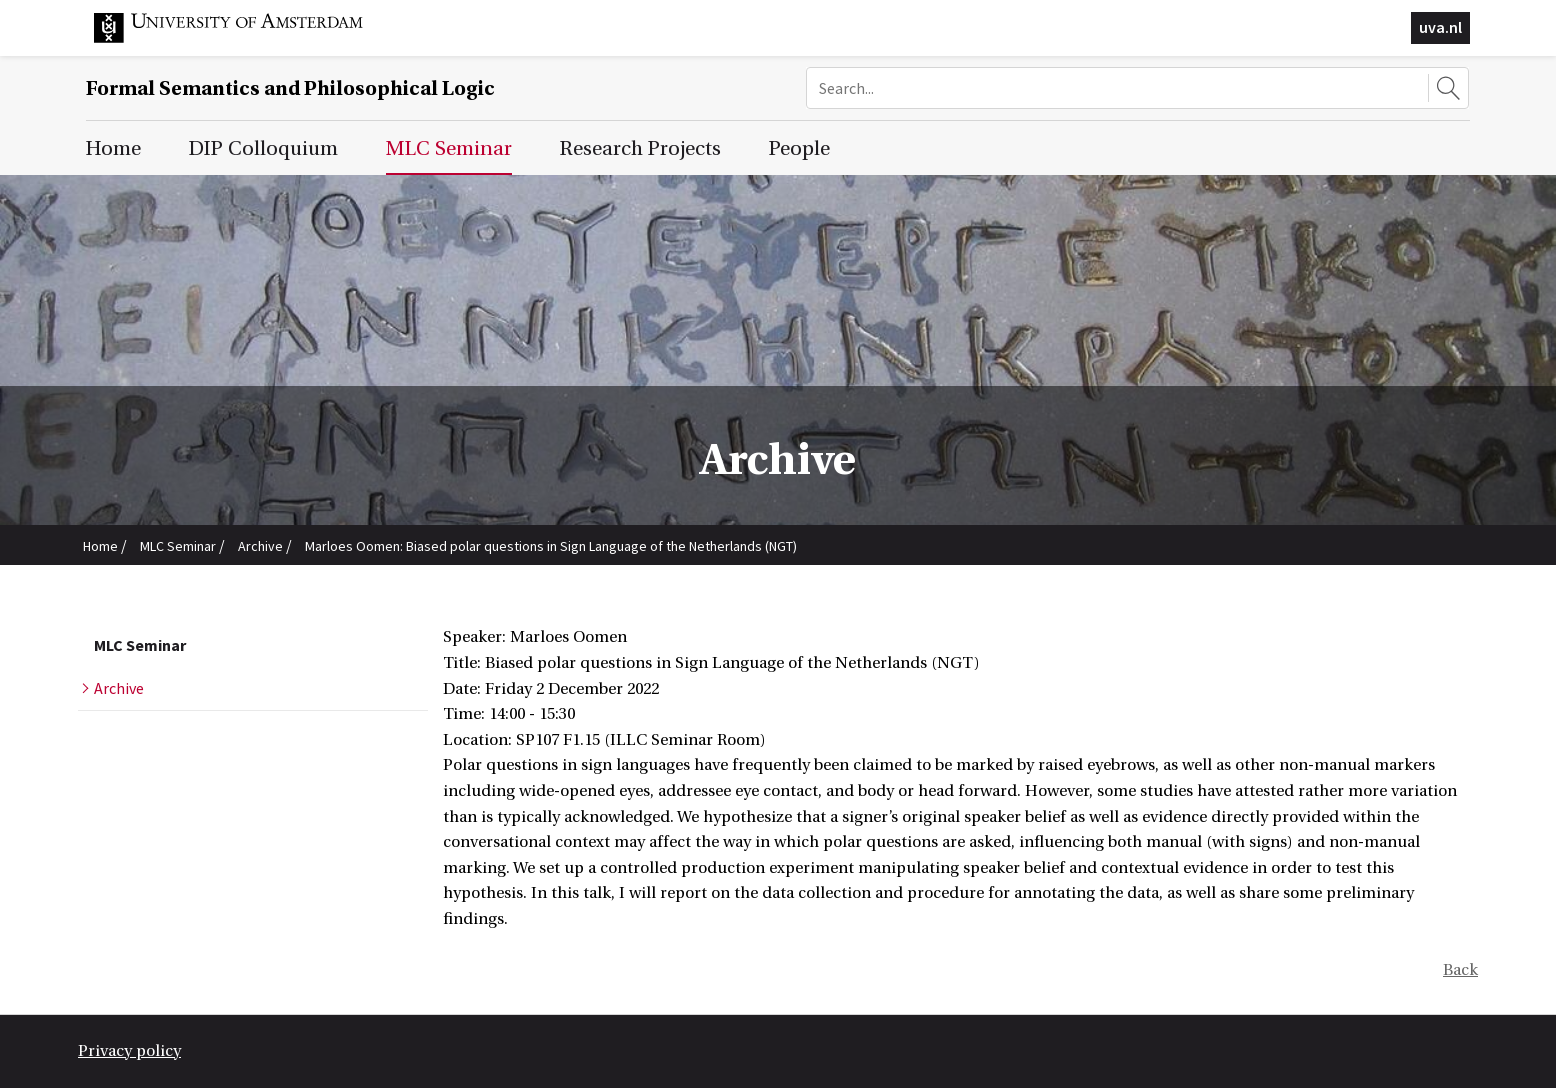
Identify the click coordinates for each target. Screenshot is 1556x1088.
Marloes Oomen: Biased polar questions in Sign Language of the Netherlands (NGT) (551, 546)
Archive (260, 546)
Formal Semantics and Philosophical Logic (290, 88)
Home (100, 546)
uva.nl (1440, 27)
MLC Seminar (178, 546)
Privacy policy (129, 1051)
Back (1460, 970)
